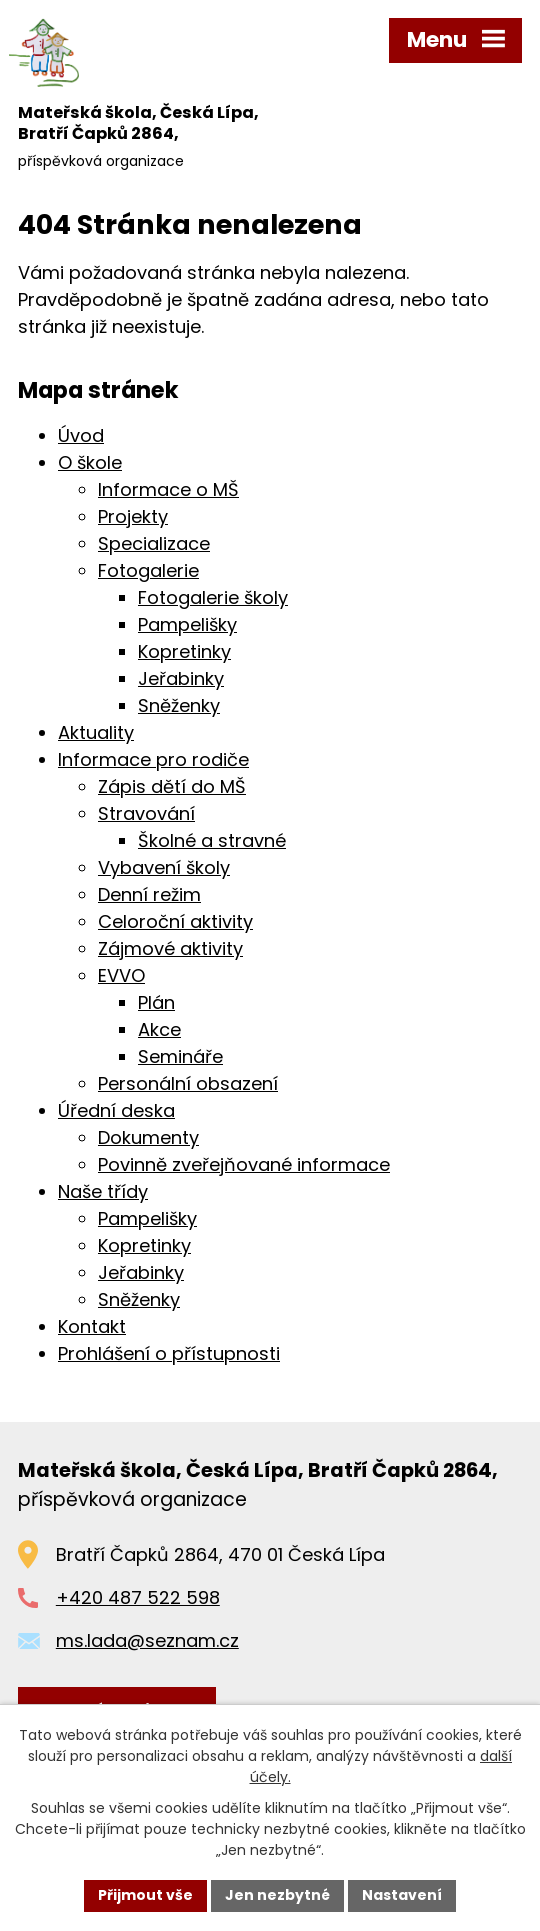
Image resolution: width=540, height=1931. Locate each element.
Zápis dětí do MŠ (172, 786)
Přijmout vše (145, 1895)
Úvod (81, 435)
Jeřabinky (181, 678)
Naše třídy (103, 1191)
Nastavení (402, 1895)
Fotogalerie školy (213, 597)
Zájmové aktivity (170, 948)
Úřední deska (116, 1110)
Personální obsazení (188, 1083)
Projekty (133, 516)
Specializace (154, 543)
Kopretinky (184, 651)
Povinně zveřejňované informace (244, 1164)
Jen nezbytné (277, 1895)
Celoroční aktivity (175, 921)
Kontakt (92, 1326)
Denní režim (149, 894)
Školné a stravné (212, 840)
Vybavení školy (164, 867)
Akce (159, 1029)
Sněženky (179, 705)
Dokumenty (148, 1137)
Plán (156, 1002)
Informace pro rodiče (153, 759)
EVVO (121, 975)
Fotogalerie (148, 570)
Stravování (146, 813)
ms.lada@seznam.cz (147, 1640)
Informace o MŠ (168, 489)
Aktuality (96, 732)
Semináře (180, 1056)
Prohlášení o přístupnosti (169, 1353)
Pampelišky (187, 624)
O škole (90, 462)
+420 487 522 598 (138, 1597)
